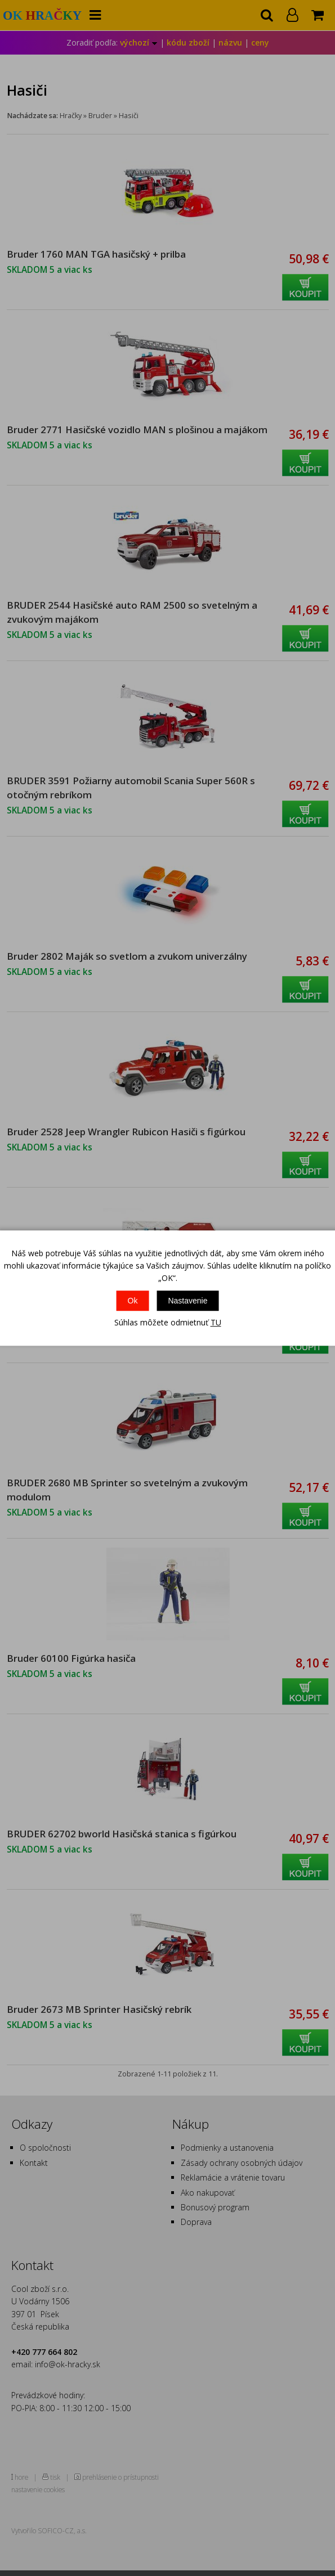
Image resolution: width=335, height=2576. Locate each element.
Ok (133, 1300)
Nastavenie (187, 1300)
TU (216, 1322)
